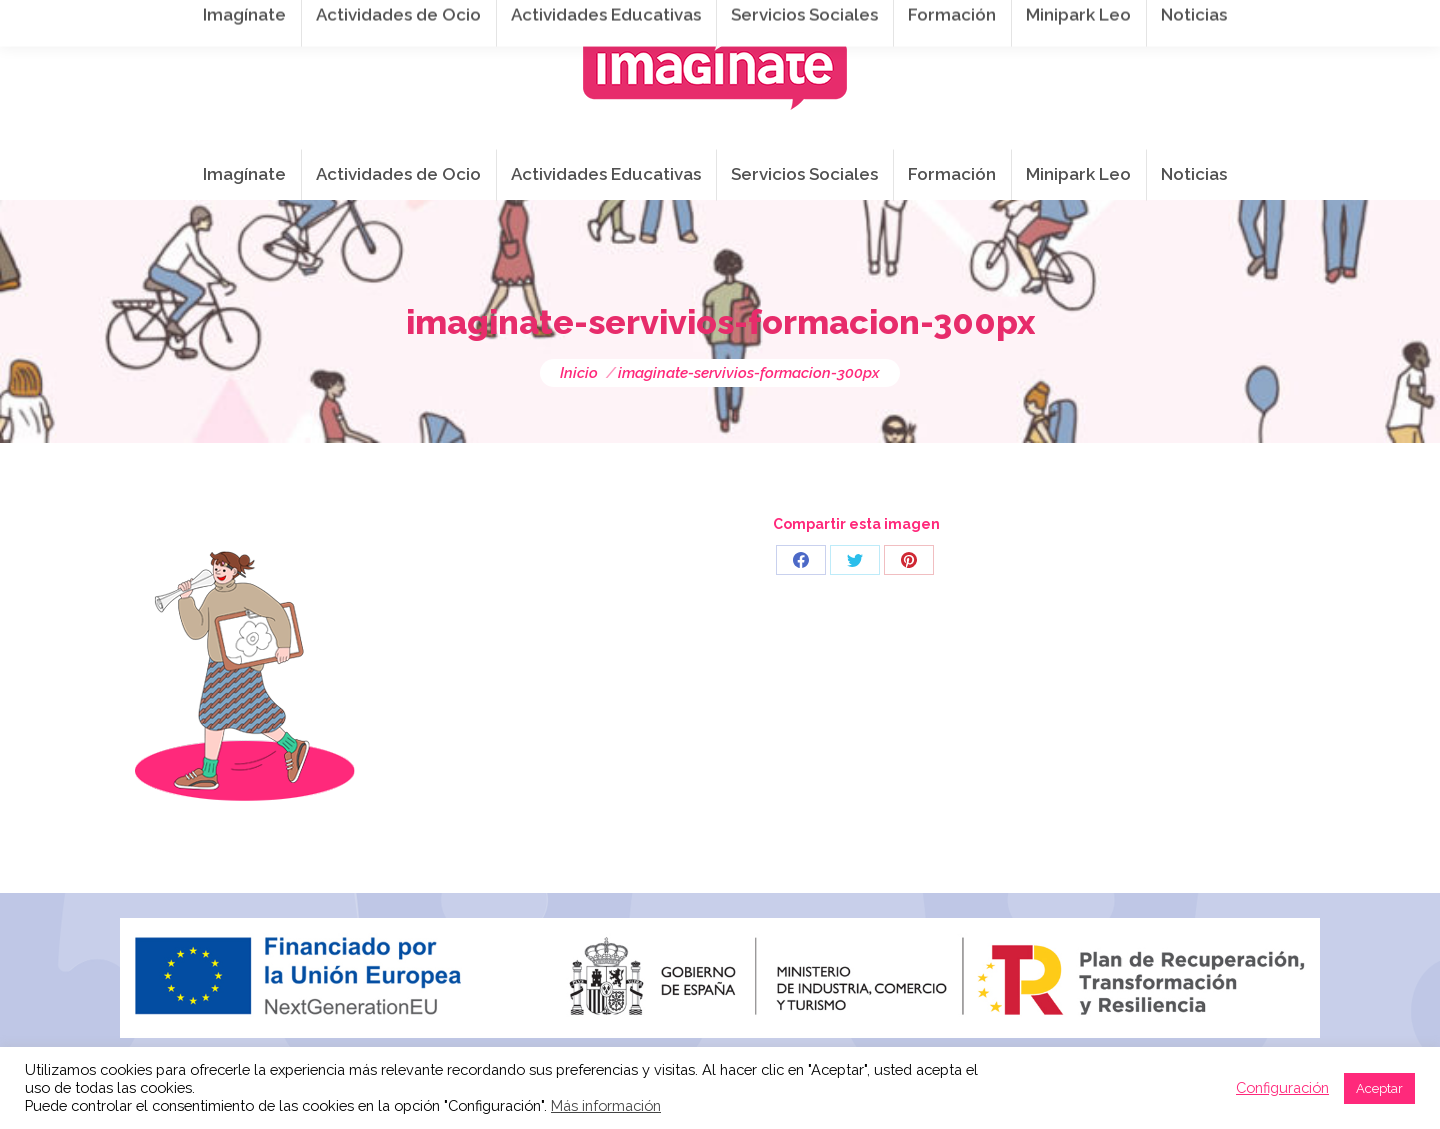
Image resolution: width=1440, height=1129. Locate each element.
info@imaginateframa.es (640, 21)
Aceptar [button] (1379, 1088)
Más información (606, 1105)
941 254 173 (467, 21)
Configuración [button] (1282, 1087)
